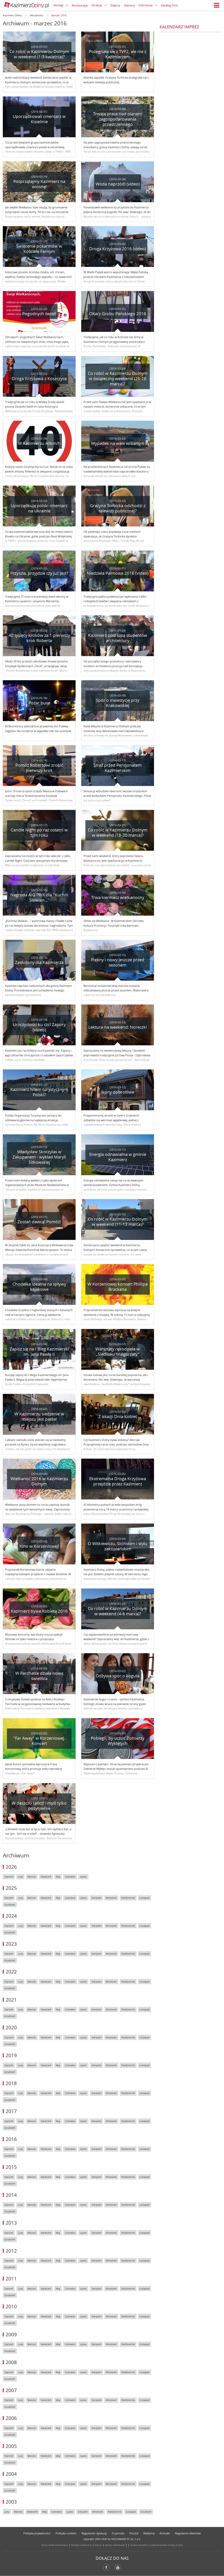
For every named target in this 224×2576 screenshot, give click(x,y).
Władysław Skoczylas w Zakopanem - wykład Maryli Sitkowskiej (39, 1157)
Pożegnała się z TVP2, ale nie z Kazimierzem (117, 54)
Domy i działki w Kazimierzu (54, 2545)
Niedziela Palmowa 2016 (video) (117, 573)
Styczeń (8, 1876)
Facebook (106, 2567)
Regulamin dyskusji (94, 2533)
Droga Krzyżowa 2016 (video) (117, 248)
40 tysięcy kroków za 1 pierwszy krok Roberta (39, 637)
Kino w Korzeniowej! (39, 1546)
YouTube (117, 2567)
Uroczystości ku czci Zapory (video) (39, 1027)
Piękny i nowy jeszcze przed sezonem (117, 962)
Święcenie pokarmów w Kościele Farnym (39, 248)
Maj (58, 1876)
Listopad (144, 1897)
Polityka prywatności (36, 2533)
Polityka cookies (65, 2533)
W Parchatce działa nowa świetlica (39, 1675)
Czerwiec (70, 1876)
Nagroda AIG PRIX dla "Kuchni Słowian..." (39, 897)
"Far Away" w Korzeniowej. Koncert (39, 1740)
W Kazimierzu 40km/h (39, 443)
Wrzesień (111, 1897)
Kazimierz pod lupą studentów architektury (117, 637)
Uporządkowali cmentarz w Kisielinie (39, 119)
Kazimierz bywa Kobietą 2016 (39, 1611)
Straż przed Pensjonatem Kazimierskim (117, 767)
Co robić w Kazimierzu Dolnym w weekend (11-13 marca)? (117, 1221)
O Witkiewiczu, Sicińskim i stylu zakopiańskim (117, 1546)
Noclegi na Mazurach (81, 2545)
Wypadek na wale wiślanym (117, 443)
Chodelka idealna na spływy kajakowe (39, 1286)
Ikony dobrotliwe (117, 1092)
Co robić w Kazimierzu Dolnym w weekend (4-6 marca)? (117, 1611)
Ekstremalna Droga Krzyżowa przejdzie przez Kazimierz (117, 1481)
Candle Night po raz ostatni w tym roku (39, 832)
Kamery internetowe (115, 2545)
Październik (128, 1897)
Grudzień (9, 1904)
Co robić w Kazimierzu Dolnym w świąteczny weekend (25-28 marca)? (117, 378)
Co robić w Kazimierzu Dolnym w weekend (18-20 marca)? (117, 832)
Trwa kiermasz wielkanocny (117, 897)
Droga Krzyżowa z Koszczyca (39, 378)
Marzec (31, 1876)
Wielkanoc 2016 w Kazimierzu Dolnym (39, 1481)
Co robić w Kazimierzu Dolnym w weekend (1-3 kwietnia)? (39, 54)
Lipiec (83, 1876)
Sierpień (96, 1897)
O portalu (118, 2533)
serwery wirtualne (139, 2545)
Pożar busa (39, 703)
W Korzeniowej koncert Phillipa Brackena (118, 1286)
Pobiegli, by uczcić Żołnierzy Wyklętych (117, 1740)
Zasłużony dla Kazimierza (39, 962)
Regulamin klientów (188, 2533)
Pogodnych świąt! (39, 313)
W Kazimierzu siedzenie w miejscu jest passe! (39, 1416)
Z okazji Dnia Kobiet (117, 1416)
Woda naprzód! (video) (118, 184)
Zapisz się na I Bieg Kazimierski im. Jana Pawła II (39, 1351)
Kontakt (165, 2533)
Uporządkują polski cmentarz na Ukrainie (39, 508)
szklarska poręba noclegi (162, 2545)
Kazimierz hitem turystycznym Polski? (39, 1092)
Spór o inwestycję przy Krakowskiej (117, 702)
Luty (20, 1876)
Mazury (98, 2545)
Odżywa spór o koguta (117, 1676)
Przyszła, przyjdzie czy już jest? (39, 573)
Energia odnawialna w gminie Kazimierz (117, 1157)
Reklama (149, 2533)
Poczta (134, 2533)
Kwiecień (46, 1876)
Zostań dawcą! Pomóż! (39, 1221)
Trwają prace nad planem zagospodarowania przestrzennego (117, 119)
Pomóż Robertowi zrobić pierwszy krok (39, 767)
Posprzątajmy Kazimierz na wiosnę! (39, 183)
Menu (216, 5)
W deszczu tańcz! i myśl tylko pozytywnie (39, 1805)
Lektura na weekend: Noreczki (117, 1027)
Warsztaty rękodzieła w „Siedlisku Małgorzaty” (117, 1351)
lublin (180, 2545)
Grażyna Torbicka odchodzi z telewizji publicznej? (117, 508)
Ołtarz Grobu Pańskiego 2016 (117, 313)
